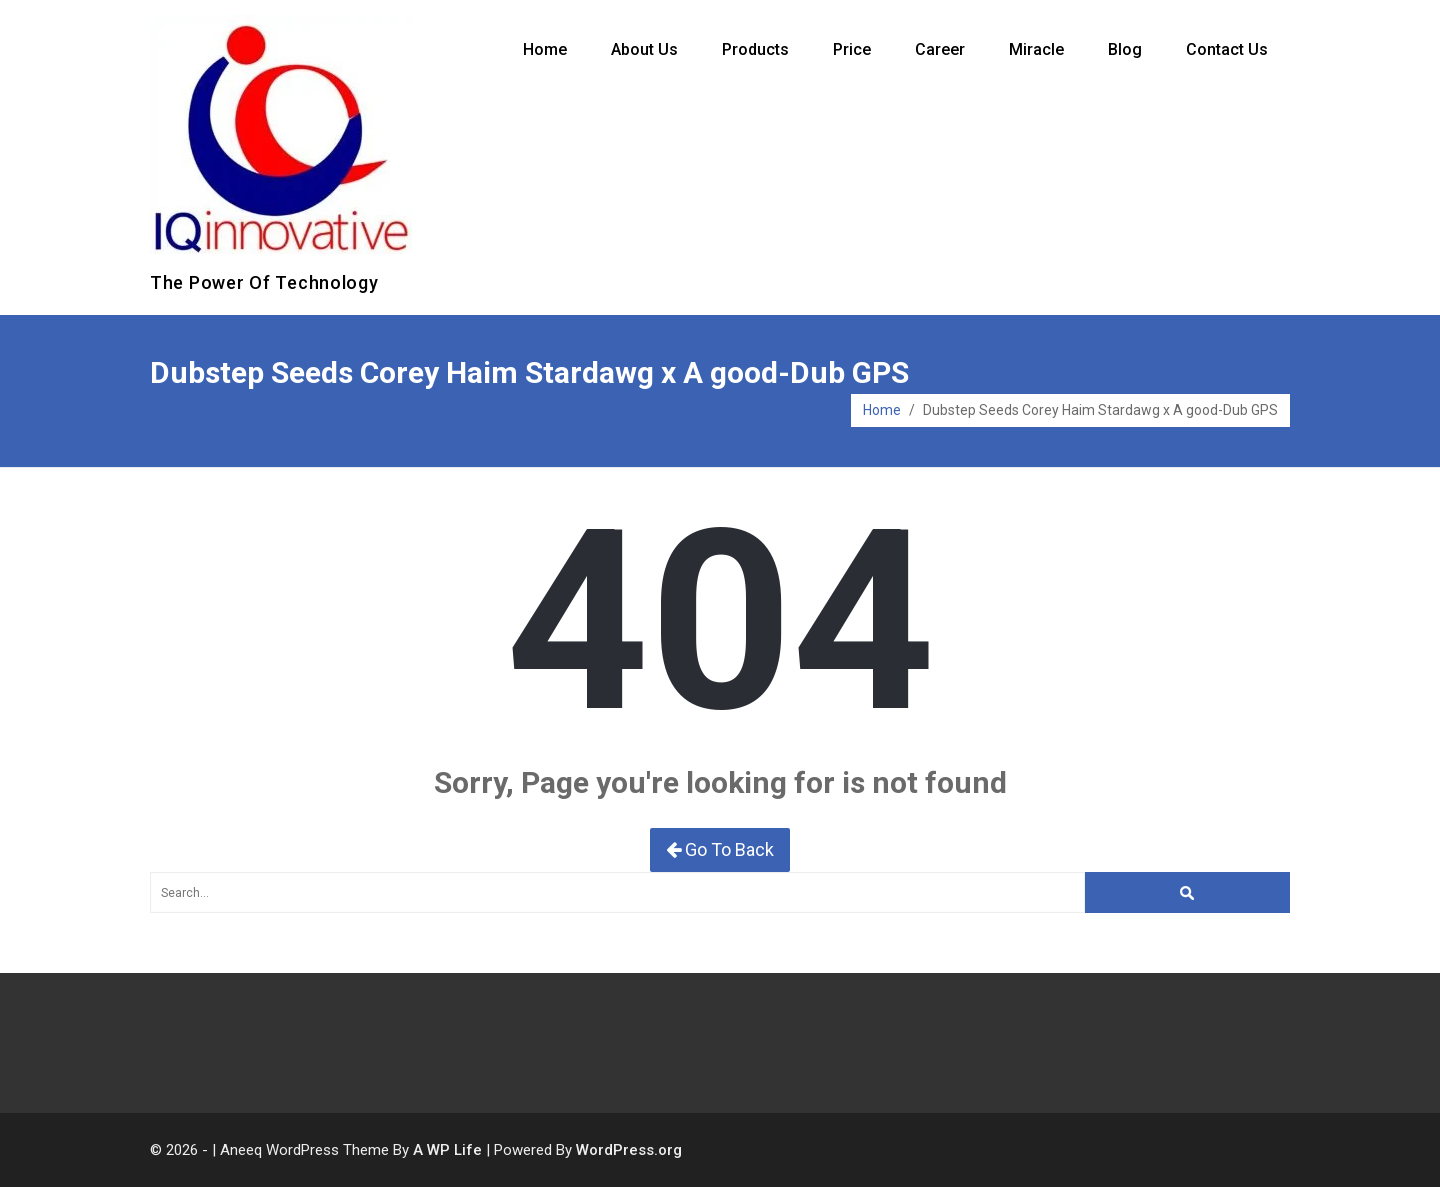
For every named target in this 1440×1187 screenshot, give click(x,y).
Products (755, 49)
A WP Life (447, 1150)
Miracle (1036, 49)
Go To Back (720, 849)
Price (852, 49)
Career (940, 49)
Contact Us (1227, 49)
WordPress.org (629, 1150)
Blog (1125, 49)
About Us (644, 49)
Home (545, 49)
